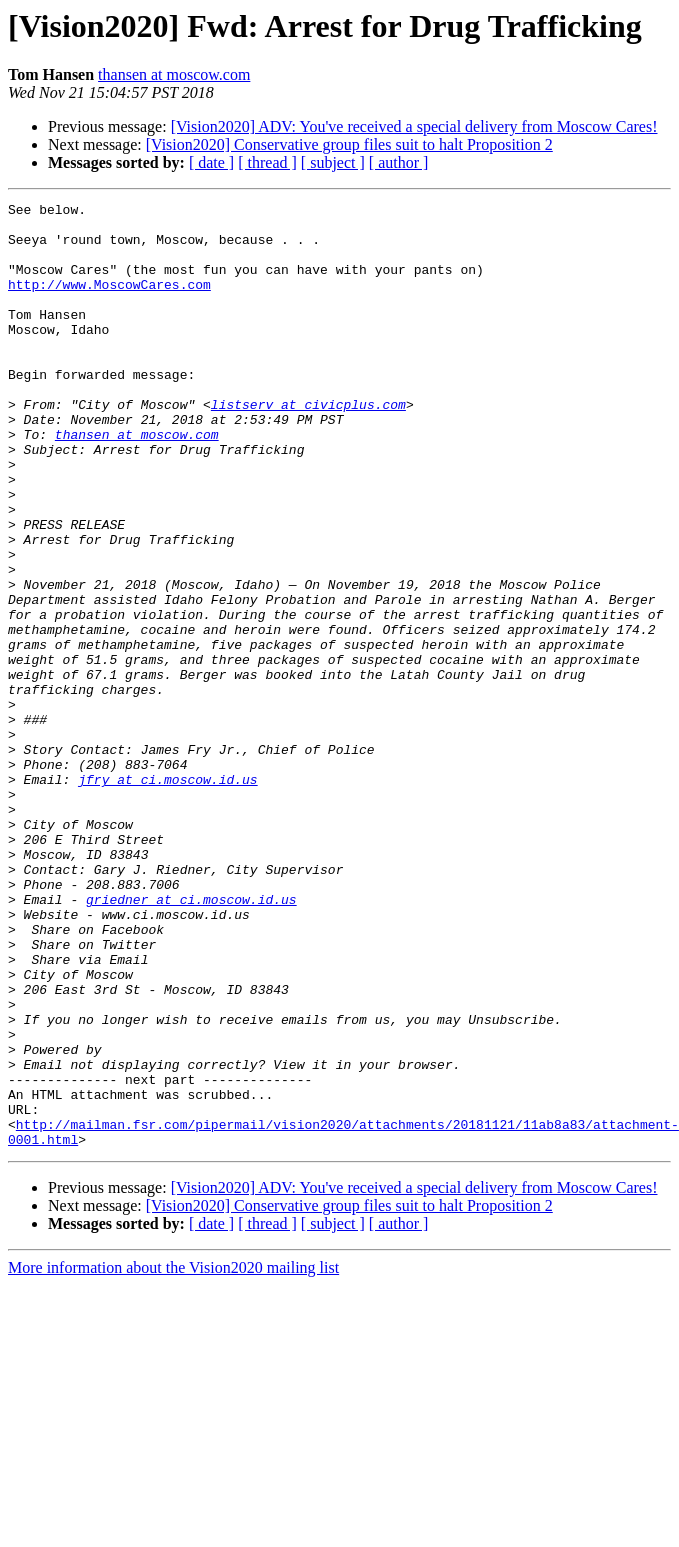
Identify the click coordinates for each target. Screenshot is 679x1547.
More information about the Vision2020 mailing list (173, 1456)
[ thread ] (267, 162)
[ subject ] (333, 162)
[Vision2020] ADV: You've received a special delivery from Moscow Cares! (414, 126)
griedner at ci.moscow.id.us (191, 1040)
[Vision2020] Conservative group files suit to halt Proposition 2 (349, 144)
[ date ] (211, 162)
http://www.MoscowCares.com (109, 302)
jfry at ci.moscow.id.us (167, 896)
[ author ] (399, 162)
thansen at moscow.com (174, 74)
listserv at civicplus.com (308, 446)
